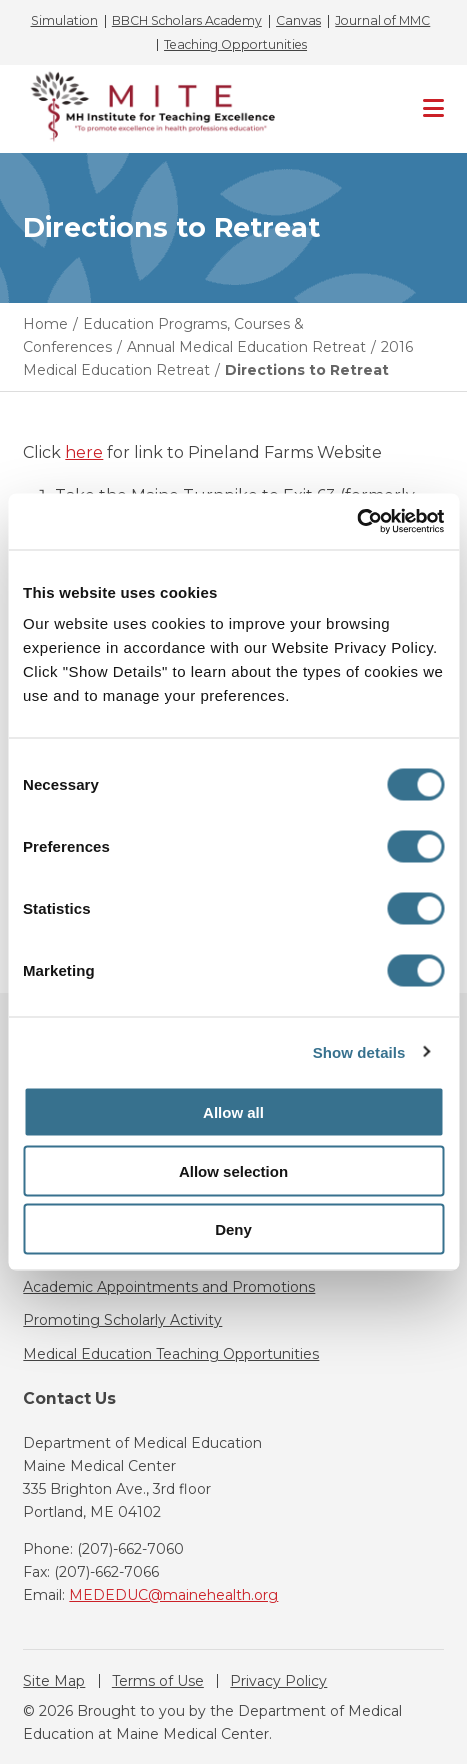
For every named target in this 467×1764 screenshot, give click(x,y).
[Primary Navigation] (433, 109)
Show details (359, 1051)
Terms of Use (158, 1681)
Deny (233, 1229)
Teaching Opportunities (235, 45)
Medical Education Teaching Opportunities (171, 1354)
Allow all (233, 1112)
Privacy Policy (278, 1681)
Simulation (64, 21)
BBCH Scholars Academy (187, 21)
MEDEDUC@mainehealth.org (173, 1595)
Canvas (298, 21)
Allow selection (233, 1170)
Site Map (54, 1681)
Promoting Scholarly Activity (122, 1320)
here (84, 452)
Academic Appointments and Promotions (169, 1287)
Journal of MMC (382, 21)
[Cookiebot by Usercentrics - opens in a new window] (356, 522)
